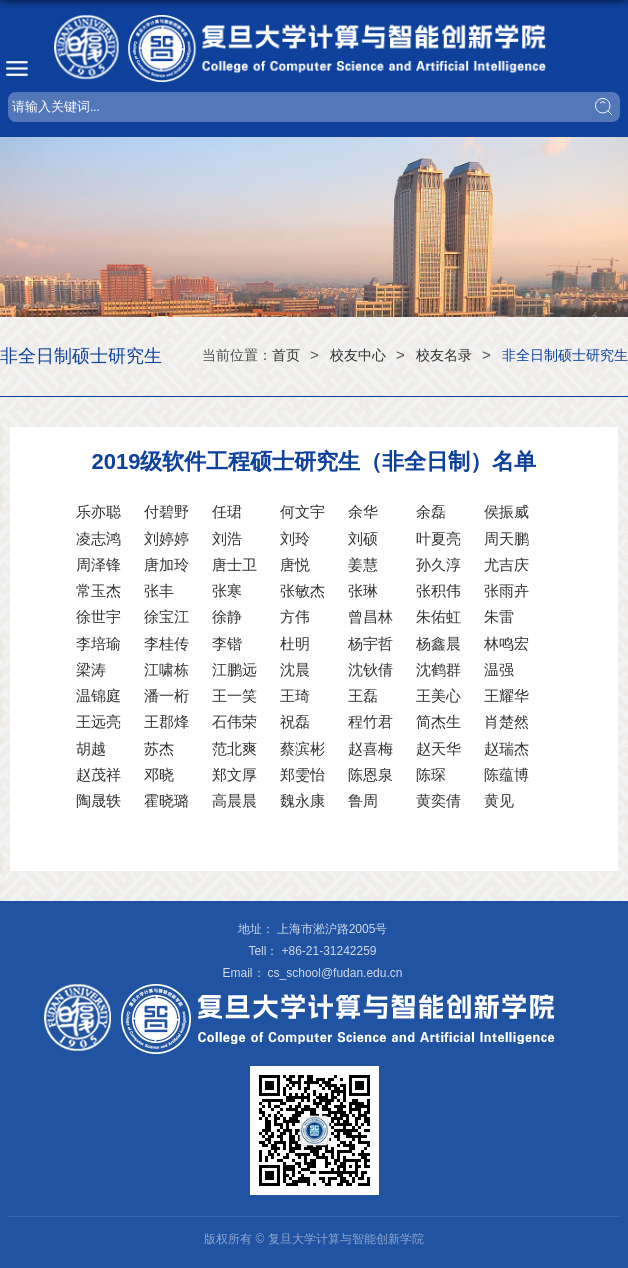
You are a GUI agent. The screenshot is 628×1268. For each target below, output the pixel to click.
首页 (286, 355)
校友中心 (358, 355)
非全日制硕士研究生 (565, 355)
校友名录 (444, 355)
